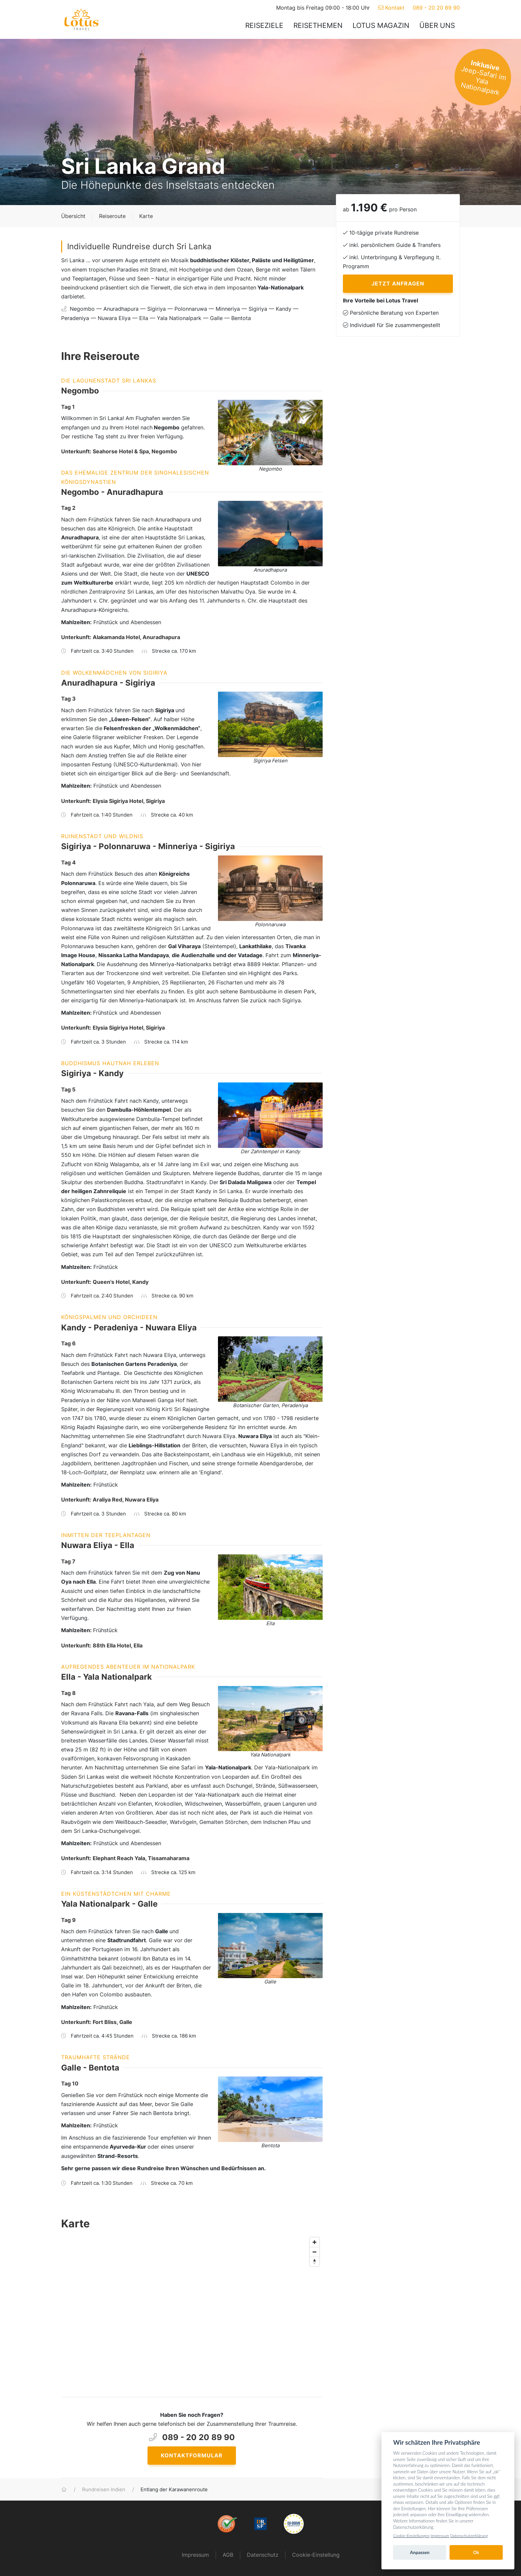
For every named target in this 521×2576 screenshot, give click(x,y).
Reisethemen (318, 25)
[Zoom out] (314, 2252)
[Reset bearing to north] (314, 2261)
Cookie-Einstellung (316, 2554)
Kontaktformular (192, 2455)
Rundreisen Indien (103, 2490)
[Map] (192, 2309)
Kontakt (391, 7)
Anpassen (420, 2552)
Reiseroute (112, 216)
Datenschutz (262, 2554)
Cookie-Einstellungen (411, 2535)
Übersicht (73, 216)
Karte (146, 216)
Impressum (195, 2554)
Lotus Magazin (381, 25)
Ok (476, 2552)
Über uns (437, 25)
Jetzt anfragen (397, 283)
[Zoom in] (314, 2242)
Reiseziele (264, 25)
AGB (228, 2554)
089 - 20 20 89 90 (436, 7)
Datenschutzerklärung (469, 2535)
